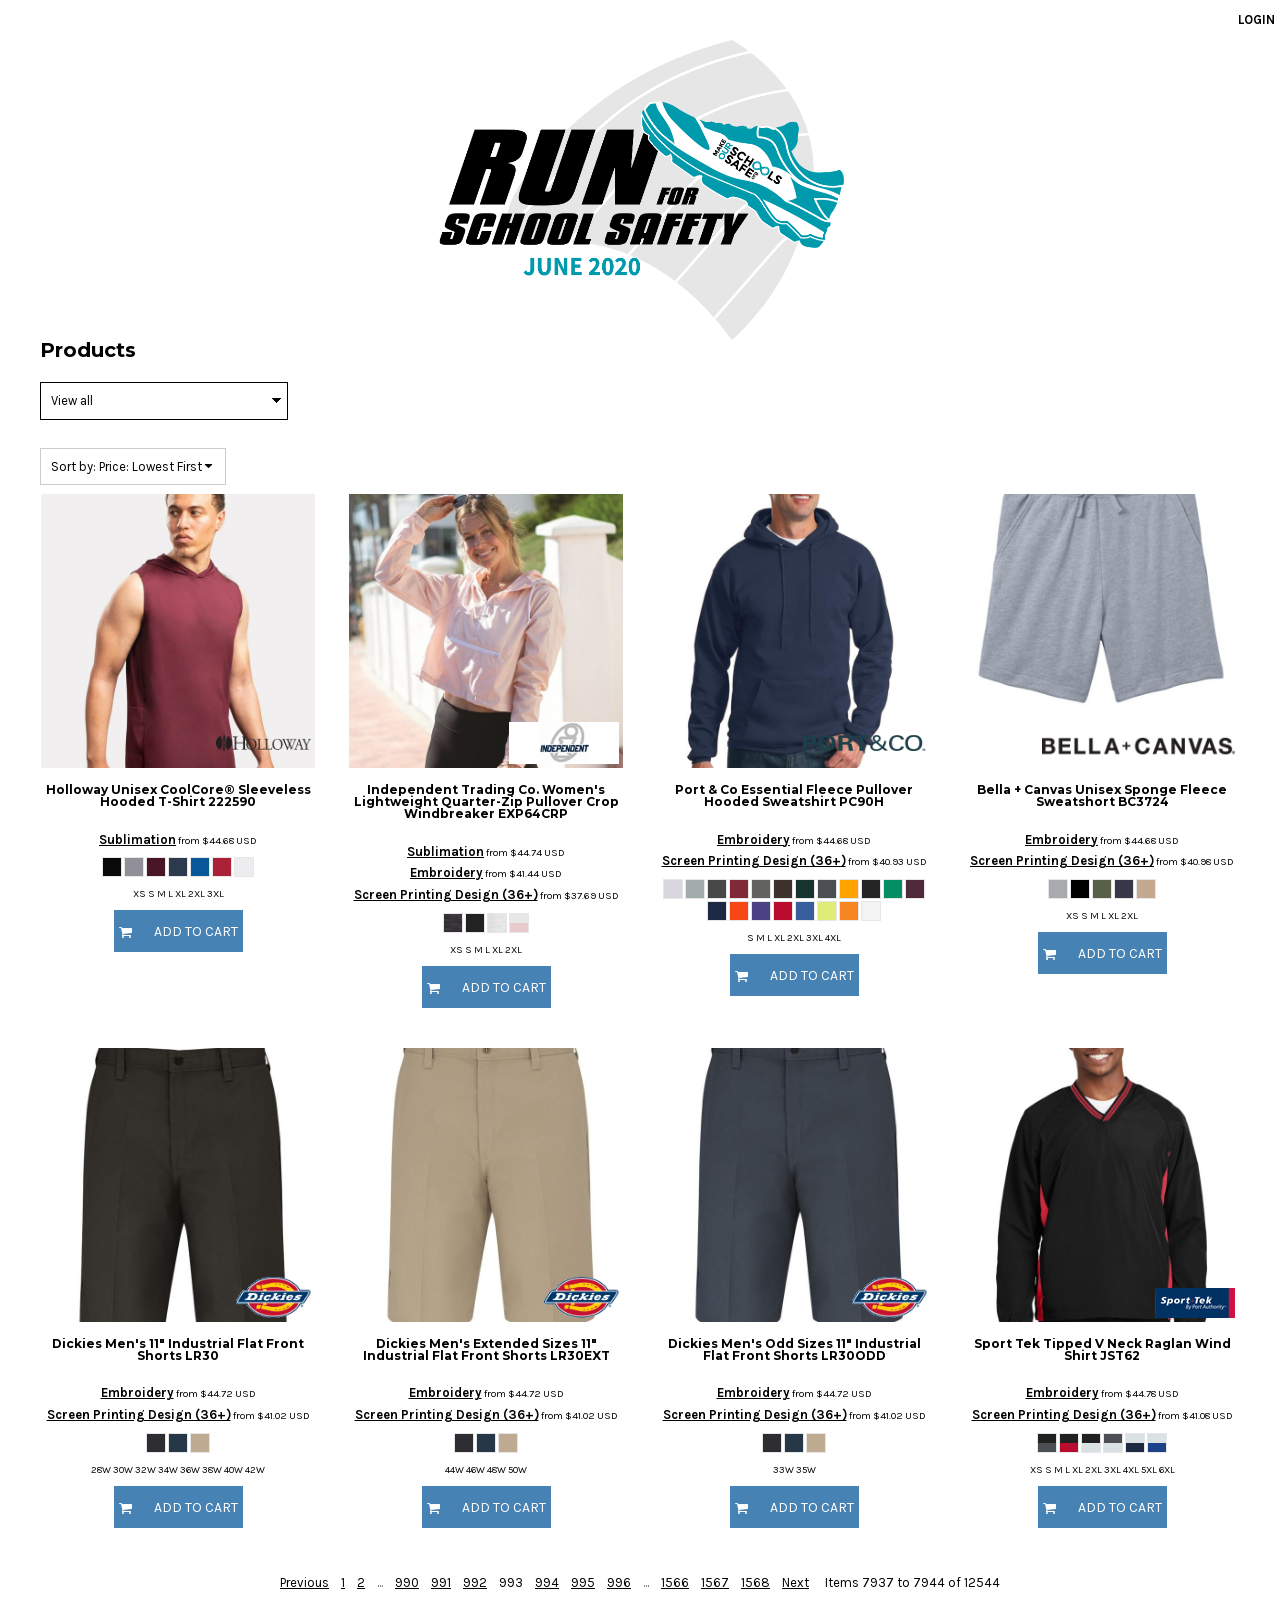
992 (475, 1582)
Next (795, 1582)
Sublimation (137, 839)
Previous (304, 1582)
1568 (755, 1582)
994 (547, 1582)
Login (1256, 19)
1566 (675, 1582)
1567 (715, 1582)
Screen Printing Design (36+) (446, 894)
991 (441, 1582)
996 (619, 1582)
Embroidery (446, 872)
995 (583, 1582)
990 (407, 1582)
